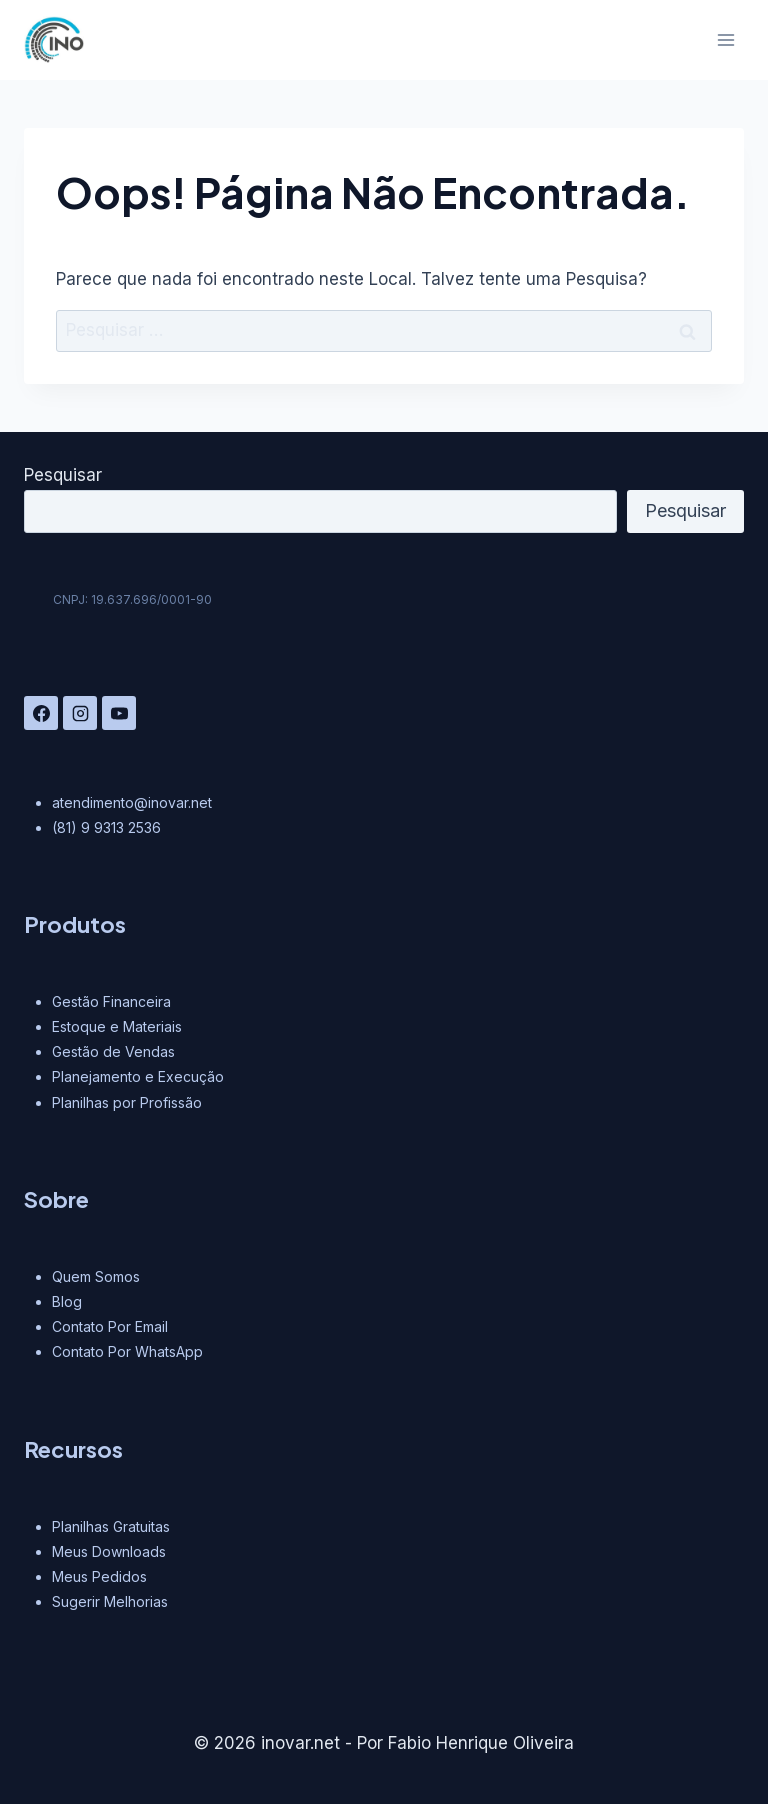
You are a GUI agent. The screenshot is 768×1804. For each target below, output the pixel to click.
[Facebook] (41, 713)
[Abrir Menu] (725, 39)
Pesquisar (63, 475)
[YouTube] (119, 713)
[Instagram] (80, 713)
